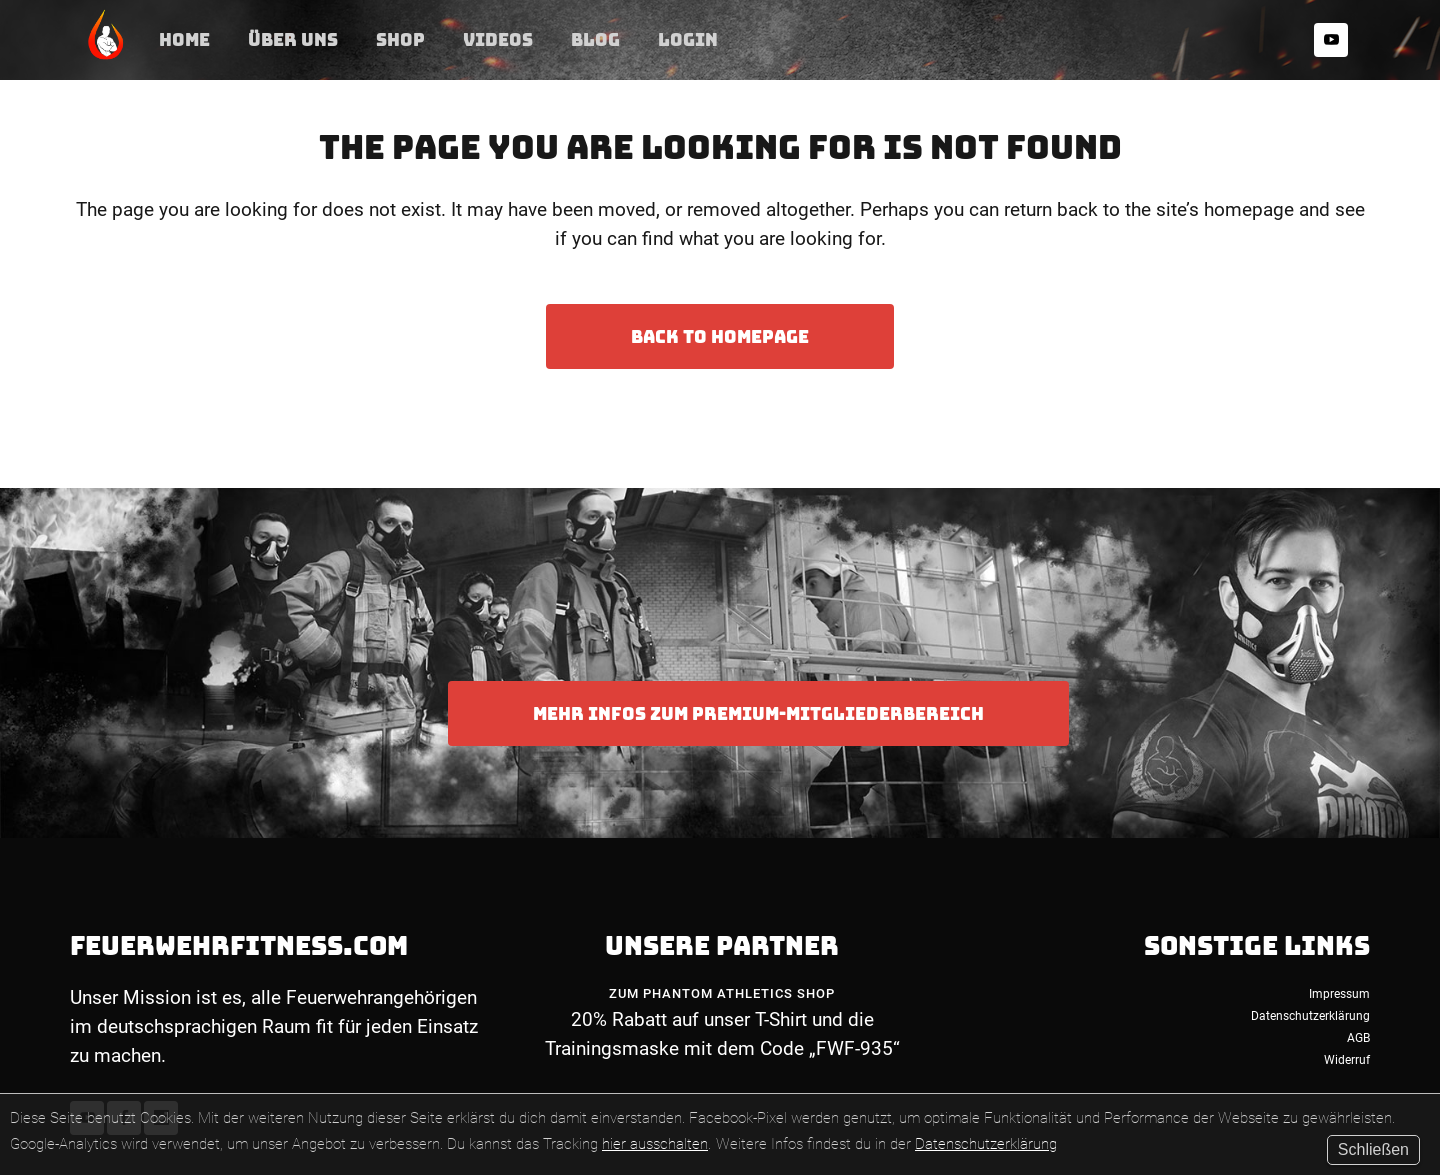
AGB (1358, 1038)
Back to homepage (720, 336)
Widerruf (1347, 1060)
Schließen (1373, 1149)
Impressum (1339, 994)
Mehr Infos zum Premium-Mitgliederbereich (758, 713)
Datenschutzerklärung (986, 1144)
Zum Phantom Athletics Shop (722, 993)
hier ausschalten (655, 1144)
